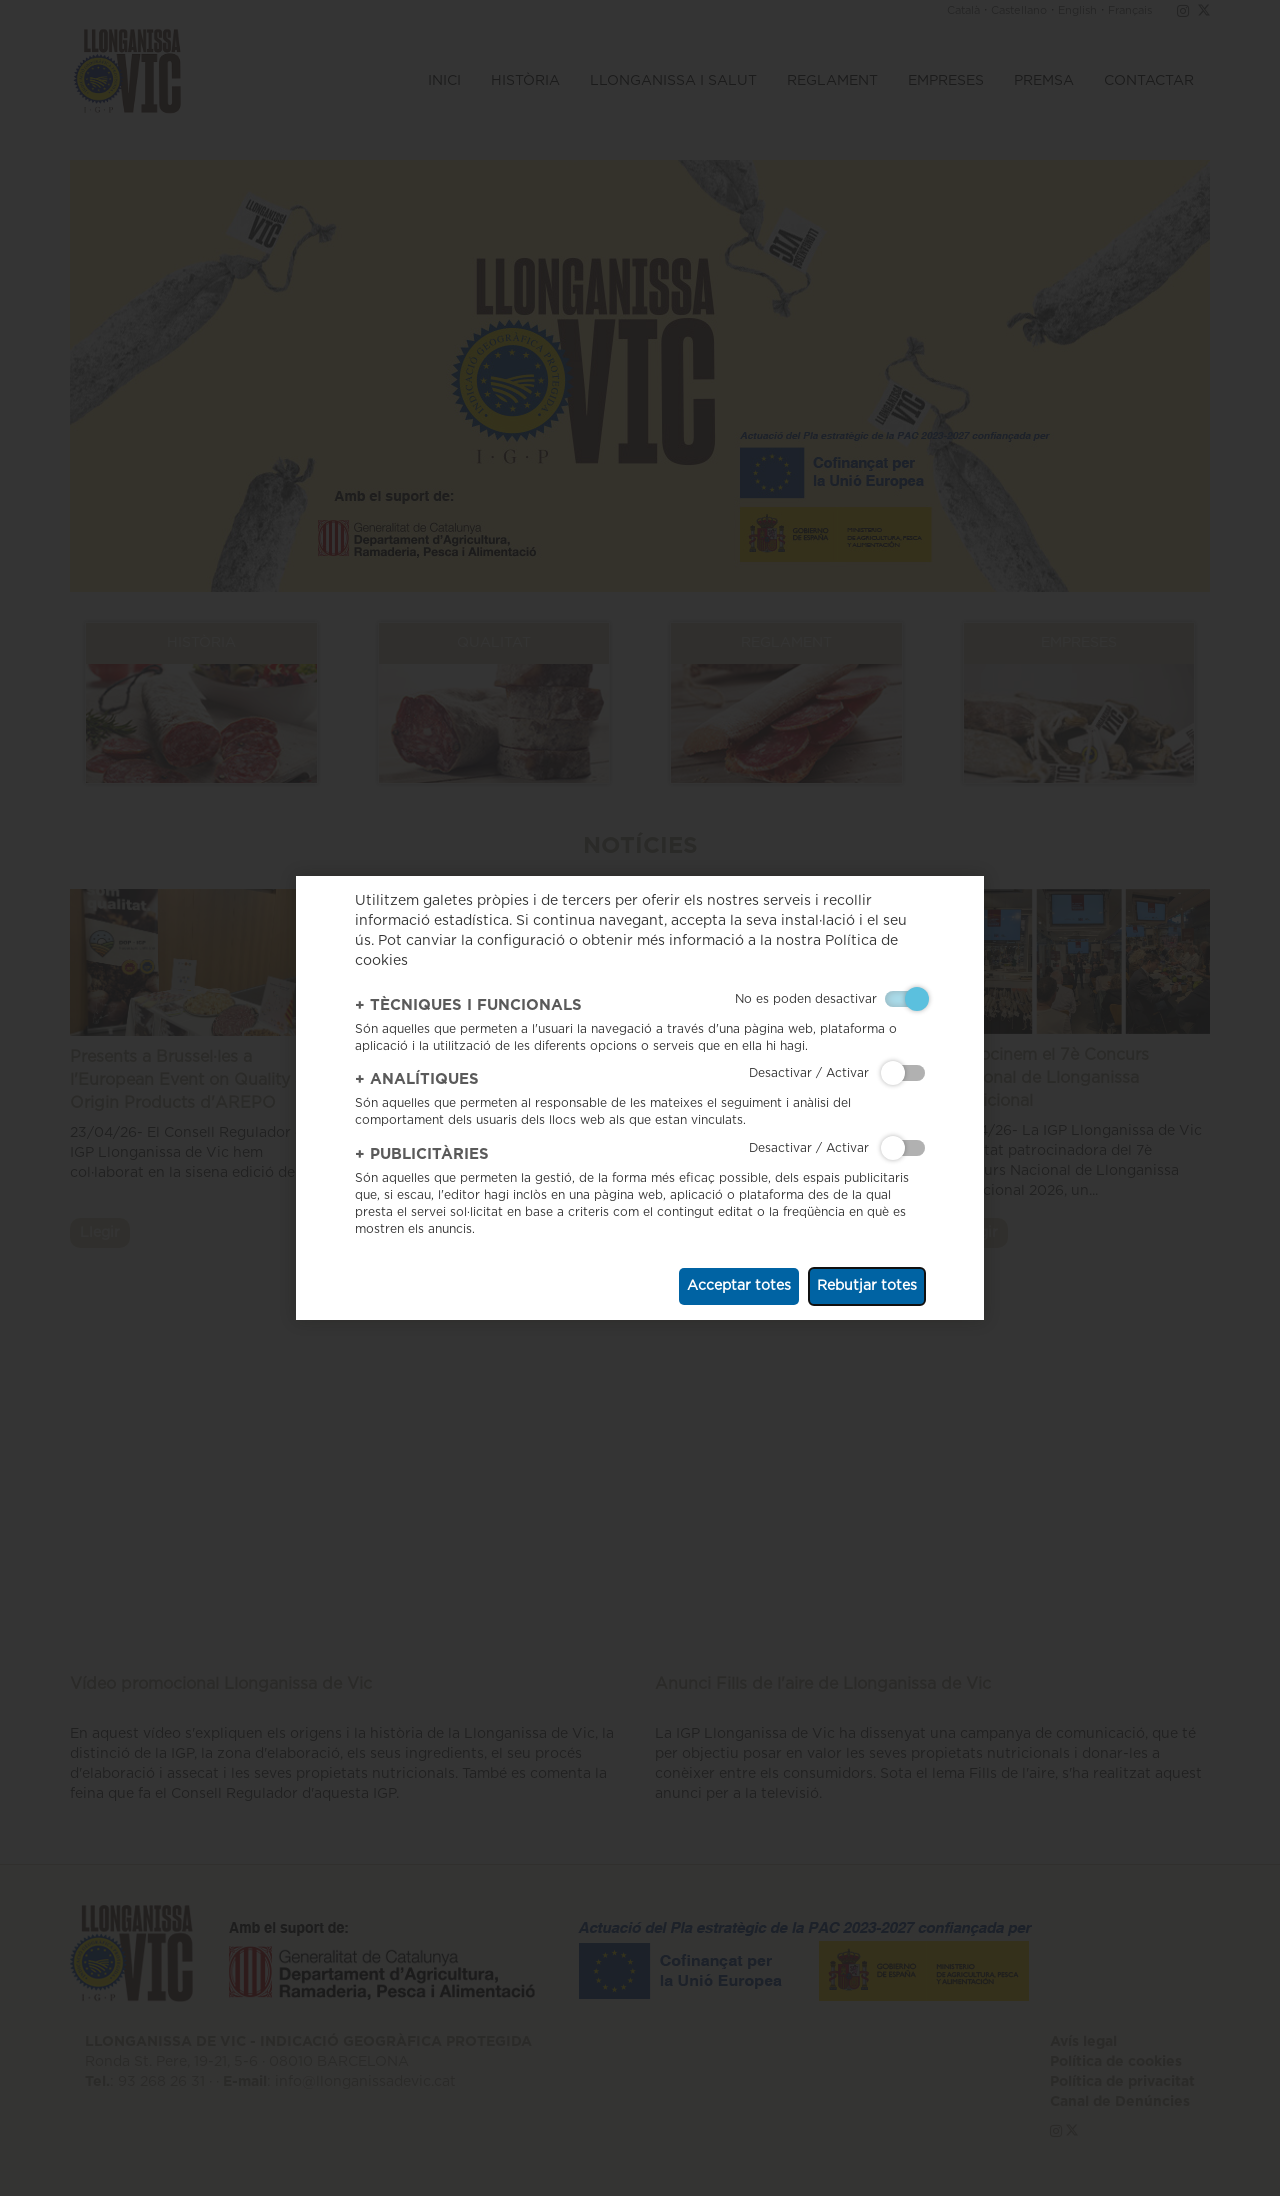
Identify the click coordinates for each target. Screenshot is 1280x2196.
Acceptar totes (739, 1286)
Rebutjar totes (867, 1286)
